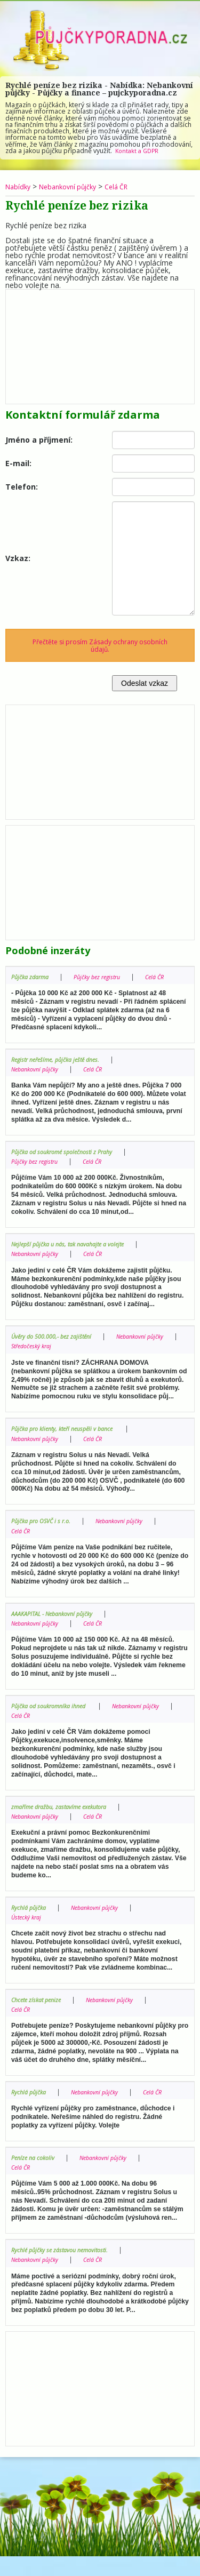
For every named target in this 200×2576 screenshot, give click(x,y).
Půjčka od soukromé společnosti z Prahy (68, 1161)
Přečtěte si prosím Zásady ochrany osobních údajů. (100, 645)
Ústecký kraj (28, 1926)
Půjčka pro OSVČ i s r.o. (44, 1530)
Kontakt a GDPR (138, 150)
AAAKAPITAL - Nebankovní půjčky (58, 1623)
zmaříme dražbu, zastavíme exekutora (66, 1816)
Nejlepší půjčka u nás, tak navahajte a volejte (75, 1253)
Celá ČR (129, 186)
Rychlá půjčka (31, 1917)
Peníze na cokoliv (35, 2176)
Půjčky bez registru (106, 976)
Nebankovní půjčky (74, 186)
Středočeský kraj (114, 1356)
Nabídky (19, 186)
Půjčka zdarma (32, 976)
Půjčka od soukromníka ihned (54, 1715)
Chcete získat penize (39, 2009)
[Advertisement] (100, 344)
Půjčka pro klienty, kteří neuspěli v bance (70, 1438)
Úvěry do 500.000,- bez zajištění (56, 1345)
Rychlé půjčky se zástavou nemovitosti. (66, 2269)
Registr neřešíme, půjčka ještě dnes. (61, 1069)
